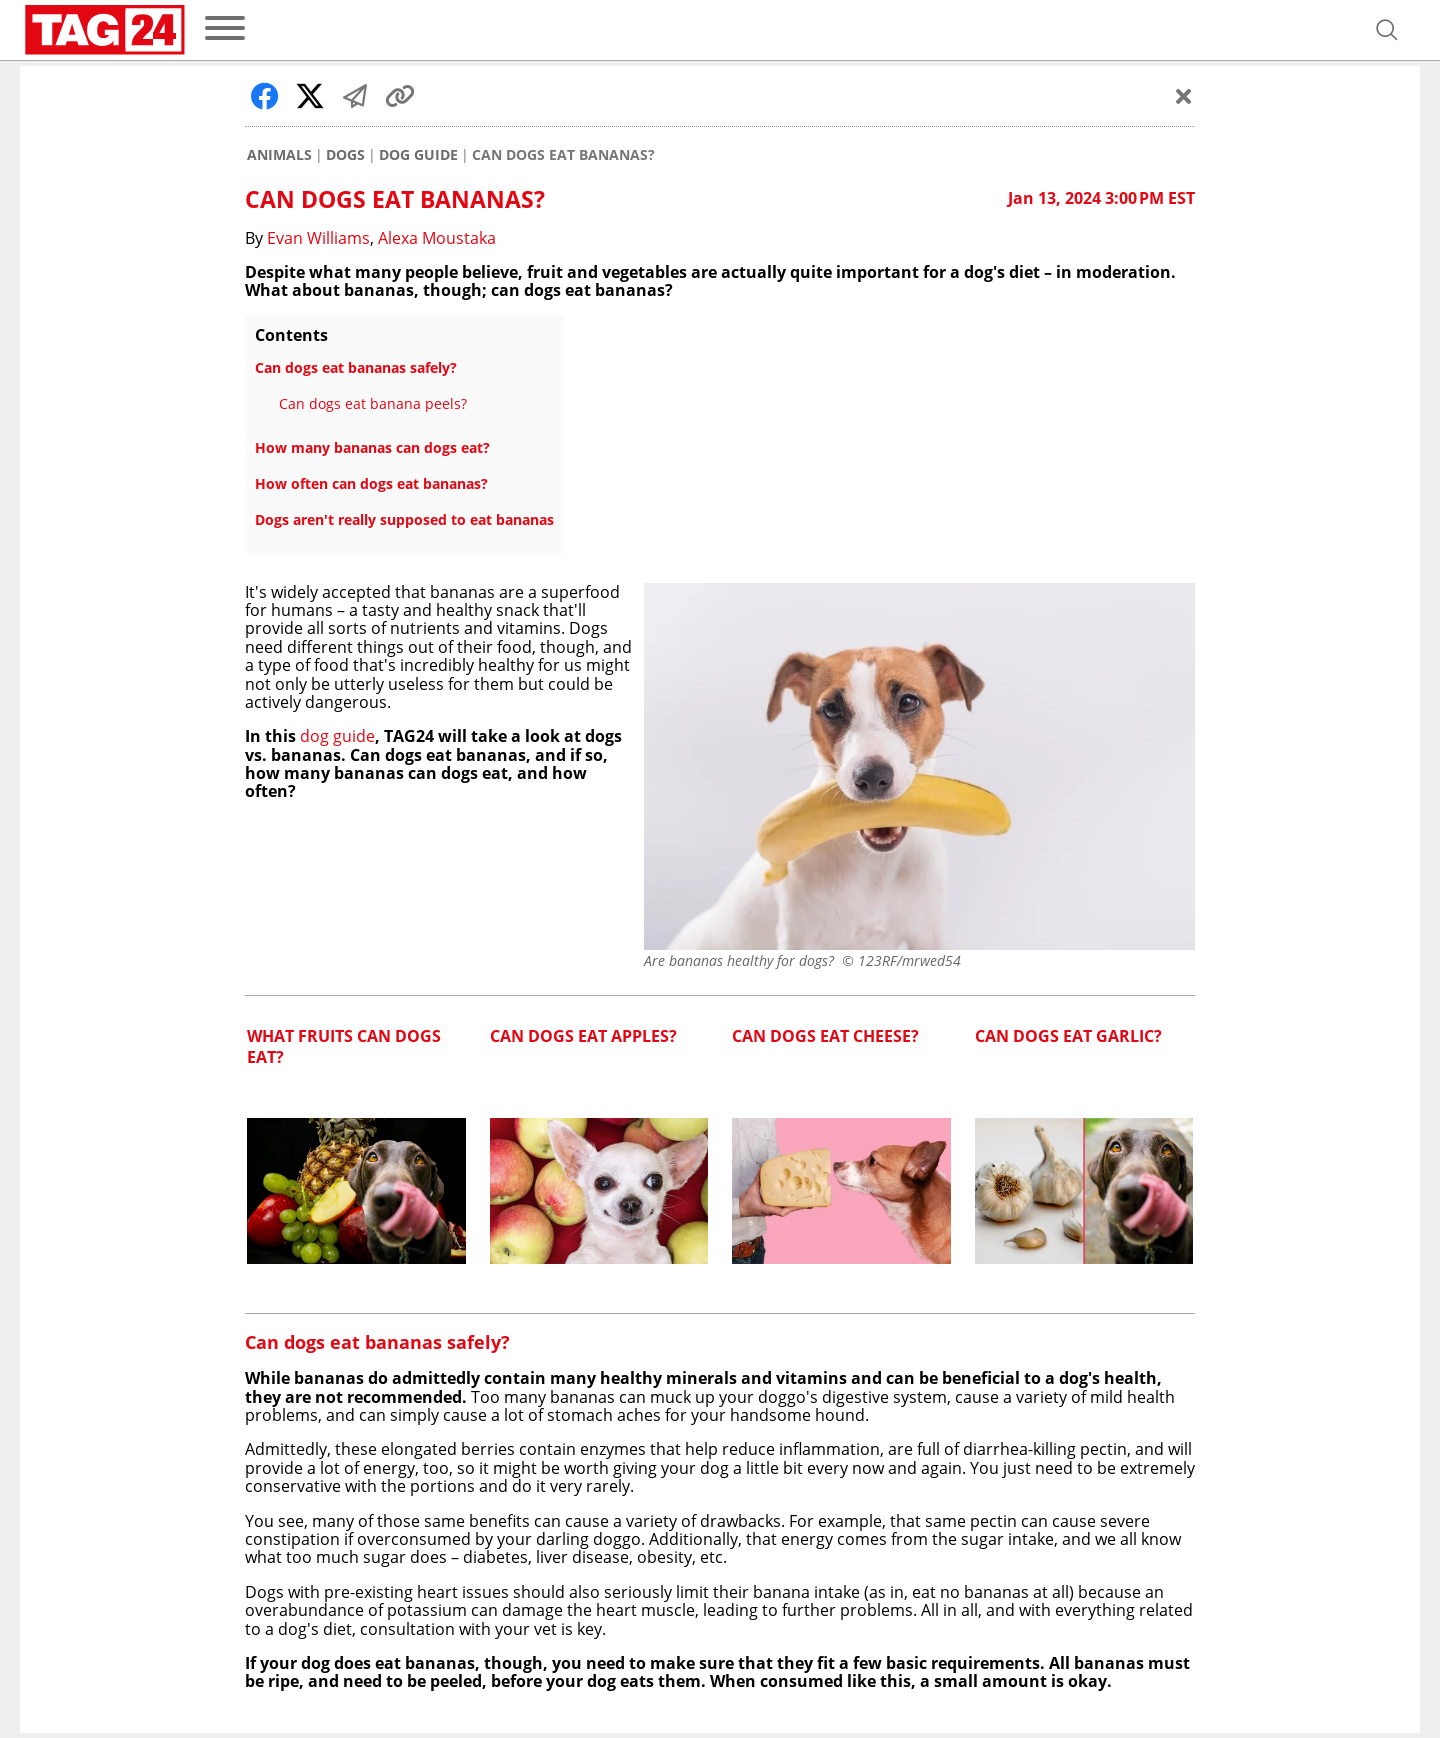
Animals (279, 155)
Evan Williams (318, 238)
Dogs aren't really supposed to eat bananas (404, 519)
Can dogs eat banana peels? (373, 403)
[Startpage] (105, 30)
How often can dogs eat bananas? (371, 483)
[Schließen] (1184, 96)
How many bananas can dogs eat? (372, 447)
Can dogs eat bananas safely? (356, 367)
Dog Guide (418, 155)
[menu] (225, 29)
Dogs (345, 155)
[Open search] (1387, 30)
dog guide (337, 736)
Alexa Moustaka (437, 238)
